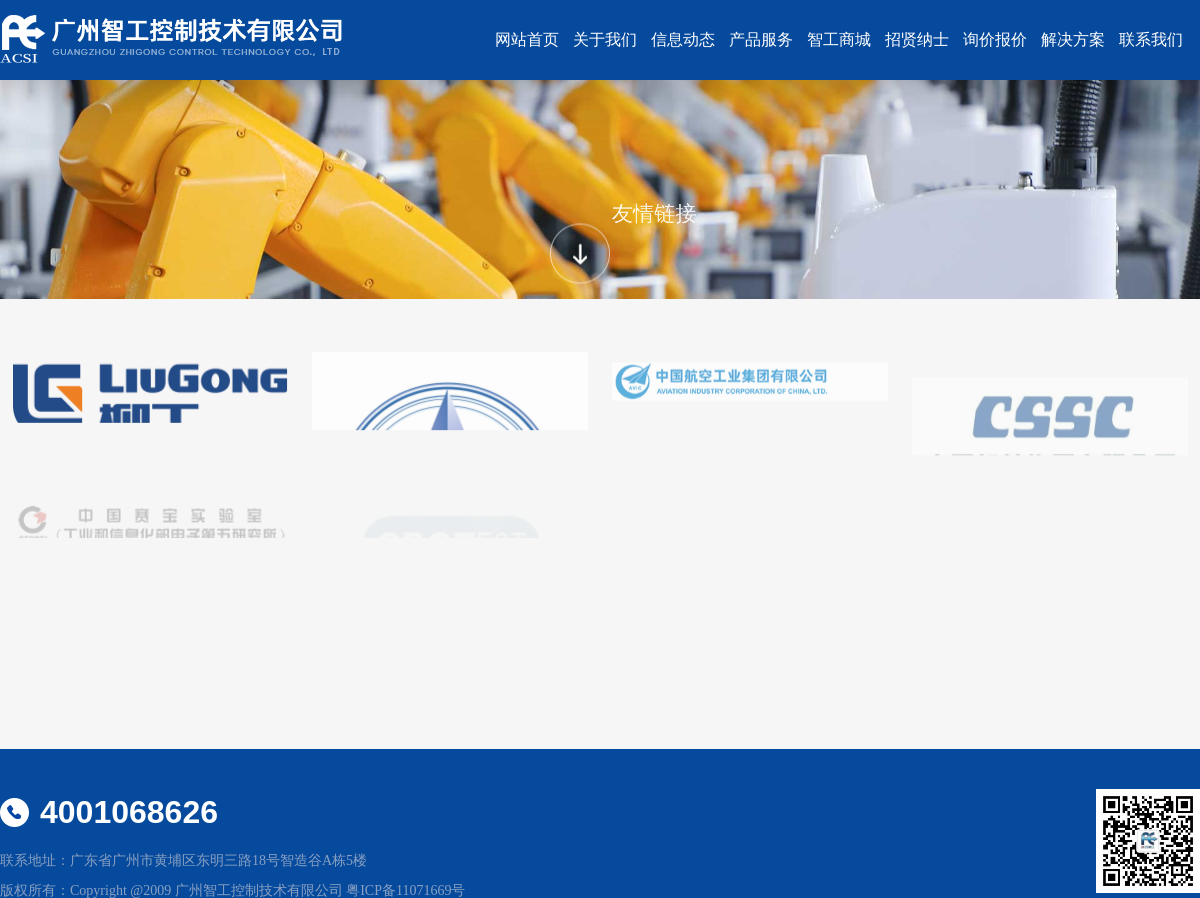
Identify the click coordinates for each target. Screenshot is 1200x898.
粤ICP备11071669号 (405, 890)
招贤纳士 (917, 39)
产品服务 (761, 39)
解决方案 (1073, 39)
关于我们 (605, 39)
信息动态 (683, 39)
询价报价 (995, 39)
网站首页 (527, 39)
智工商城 (839, 39)
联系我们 (1151, 39)
